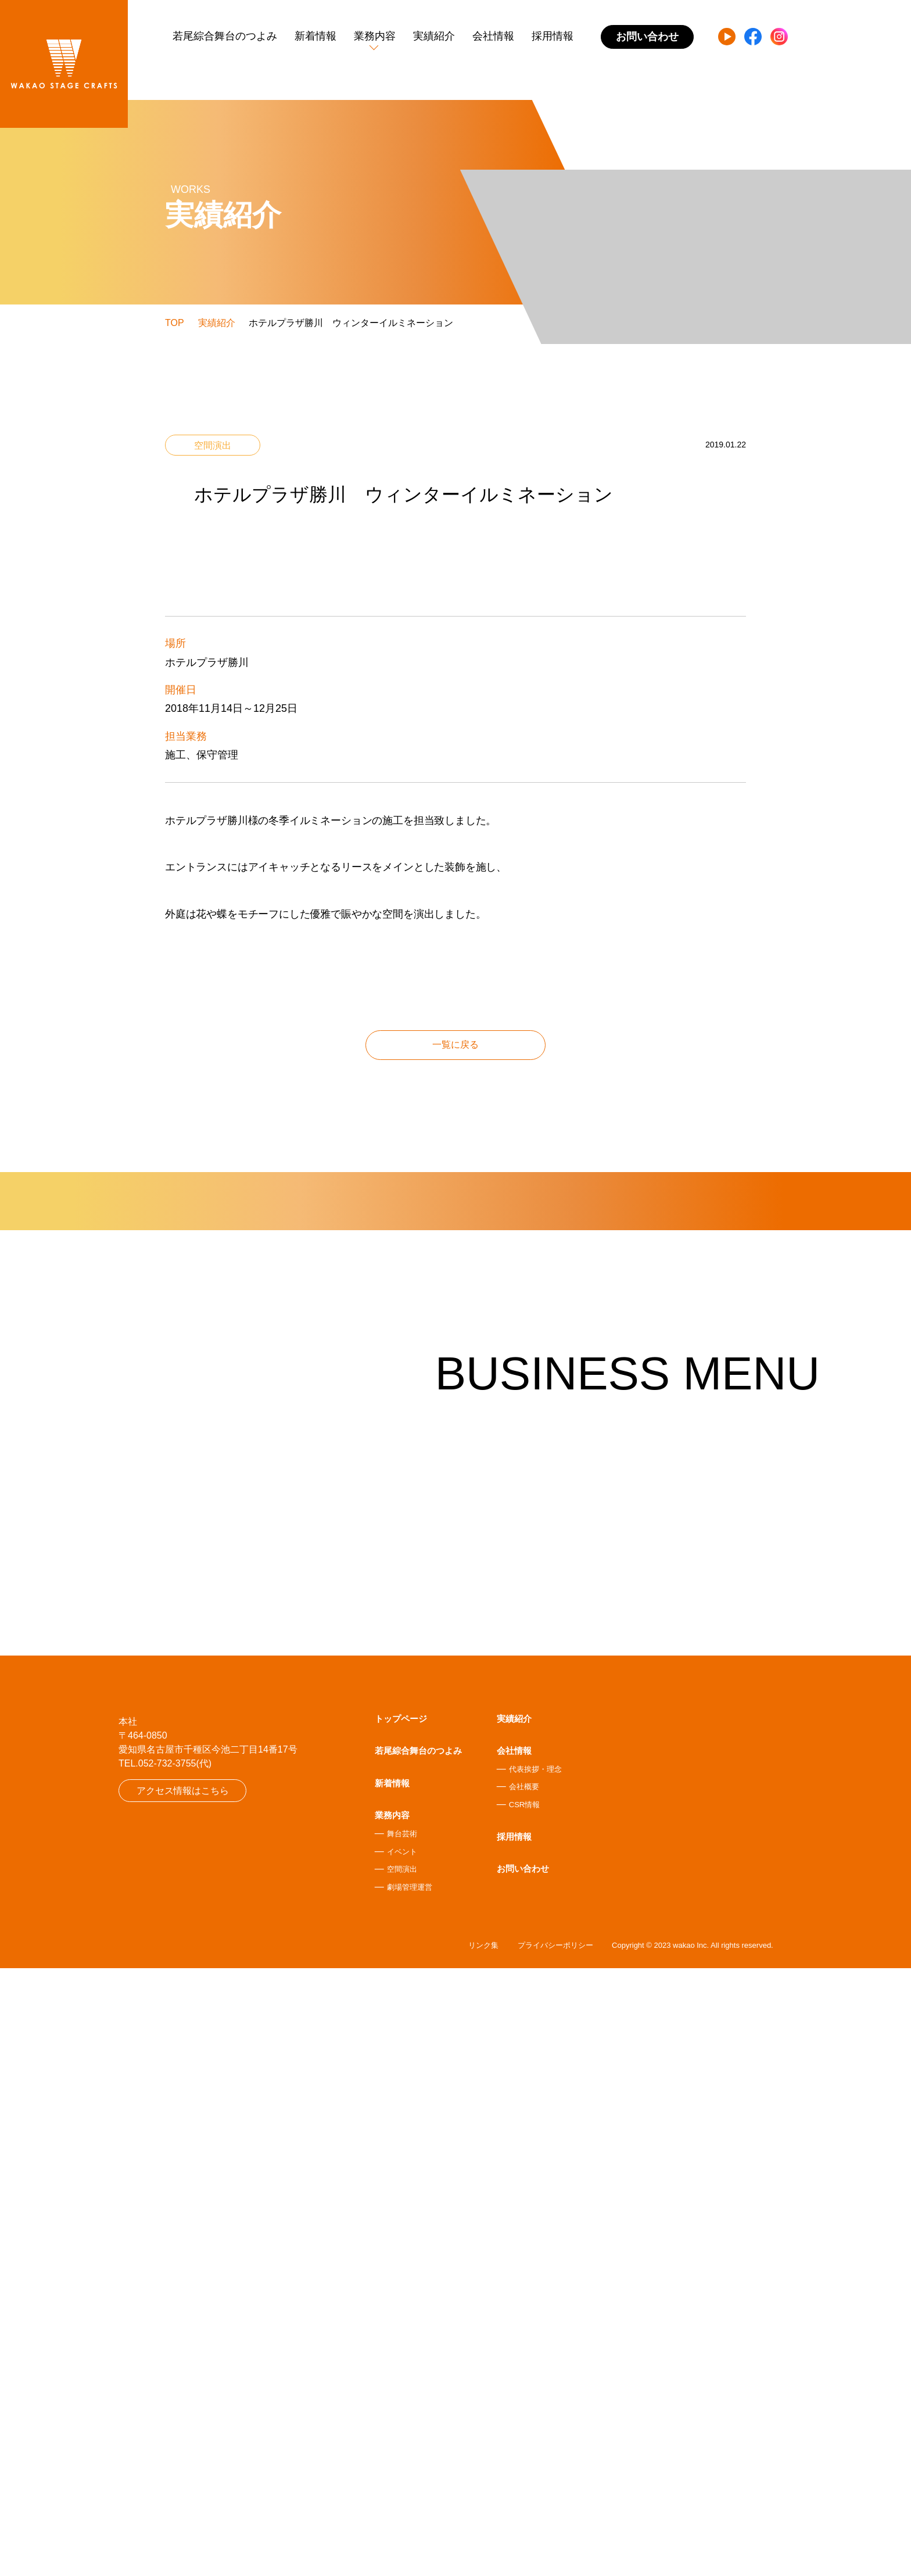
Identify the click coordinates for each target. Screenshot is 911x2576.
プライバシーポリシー (555, 2553)
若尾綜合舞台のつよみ (225, 36)
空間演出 (402, 2474)
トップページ (401, 2324)
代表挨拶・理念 (535, 2374)
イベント (402, 2457)
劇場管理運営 (409, 2492)
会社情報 (493, 36)
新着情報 (315, 36)
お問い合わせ (523, 2474)
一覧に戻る (455, 1401)
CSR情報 (524, 2410)
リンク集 (483, 2553)
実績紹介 (434, 36)
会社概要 (524, 2392)
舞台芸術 (402, 2439)
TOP (174, 323)
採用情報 (552, 36)
